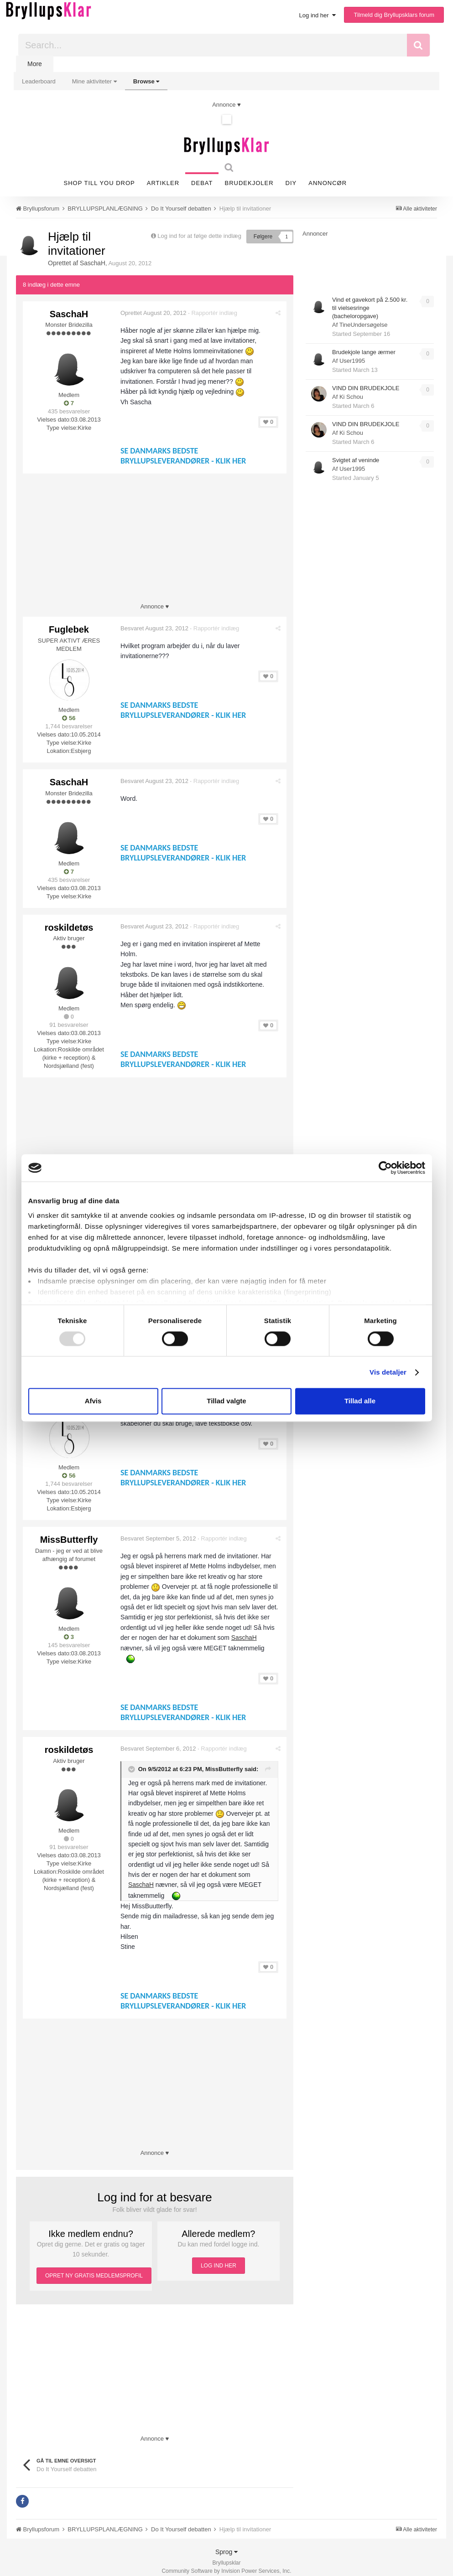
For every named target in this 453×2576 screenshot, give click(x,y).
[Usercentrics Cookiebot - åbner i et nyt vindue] (385, 1168)
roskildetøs (69, 924)
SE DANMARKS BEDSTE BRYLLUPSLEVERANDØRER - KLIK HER (184, 455)
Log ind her (317, 15)
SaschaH (93, 263)
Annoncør (327, 183)
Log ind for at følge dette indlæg (199, 235)
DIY (291, 183)
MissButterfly (69, 1532)
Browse (146, 81)
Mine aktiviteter (94, 81)
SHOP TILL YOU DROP (99, 183)
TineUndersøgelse (363, 324)
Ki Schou (351, 396)
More (34, 63)
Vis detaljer (388, 1372)
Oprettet (154, 312)
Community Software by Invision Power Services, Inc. (226, 2563)
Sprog (226, 2543)
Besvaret (155, 627)
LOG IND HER (218, 2257)
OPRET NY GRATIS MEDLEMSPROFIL (94, 2267)
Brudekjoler (248, 183)
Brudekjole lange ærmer (364, 352)
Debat (202, 183)
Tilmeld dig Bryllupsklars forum (394, 14)
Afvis (93, 1401)
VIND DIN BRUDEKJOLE (365, 388)
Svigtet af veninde (355, 460)
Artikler (163, 183)
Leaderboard (39, 81)
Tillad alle (359, 1401)
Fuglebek (69, 629)
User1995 (352, 360)
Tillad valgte (226, 1401)
